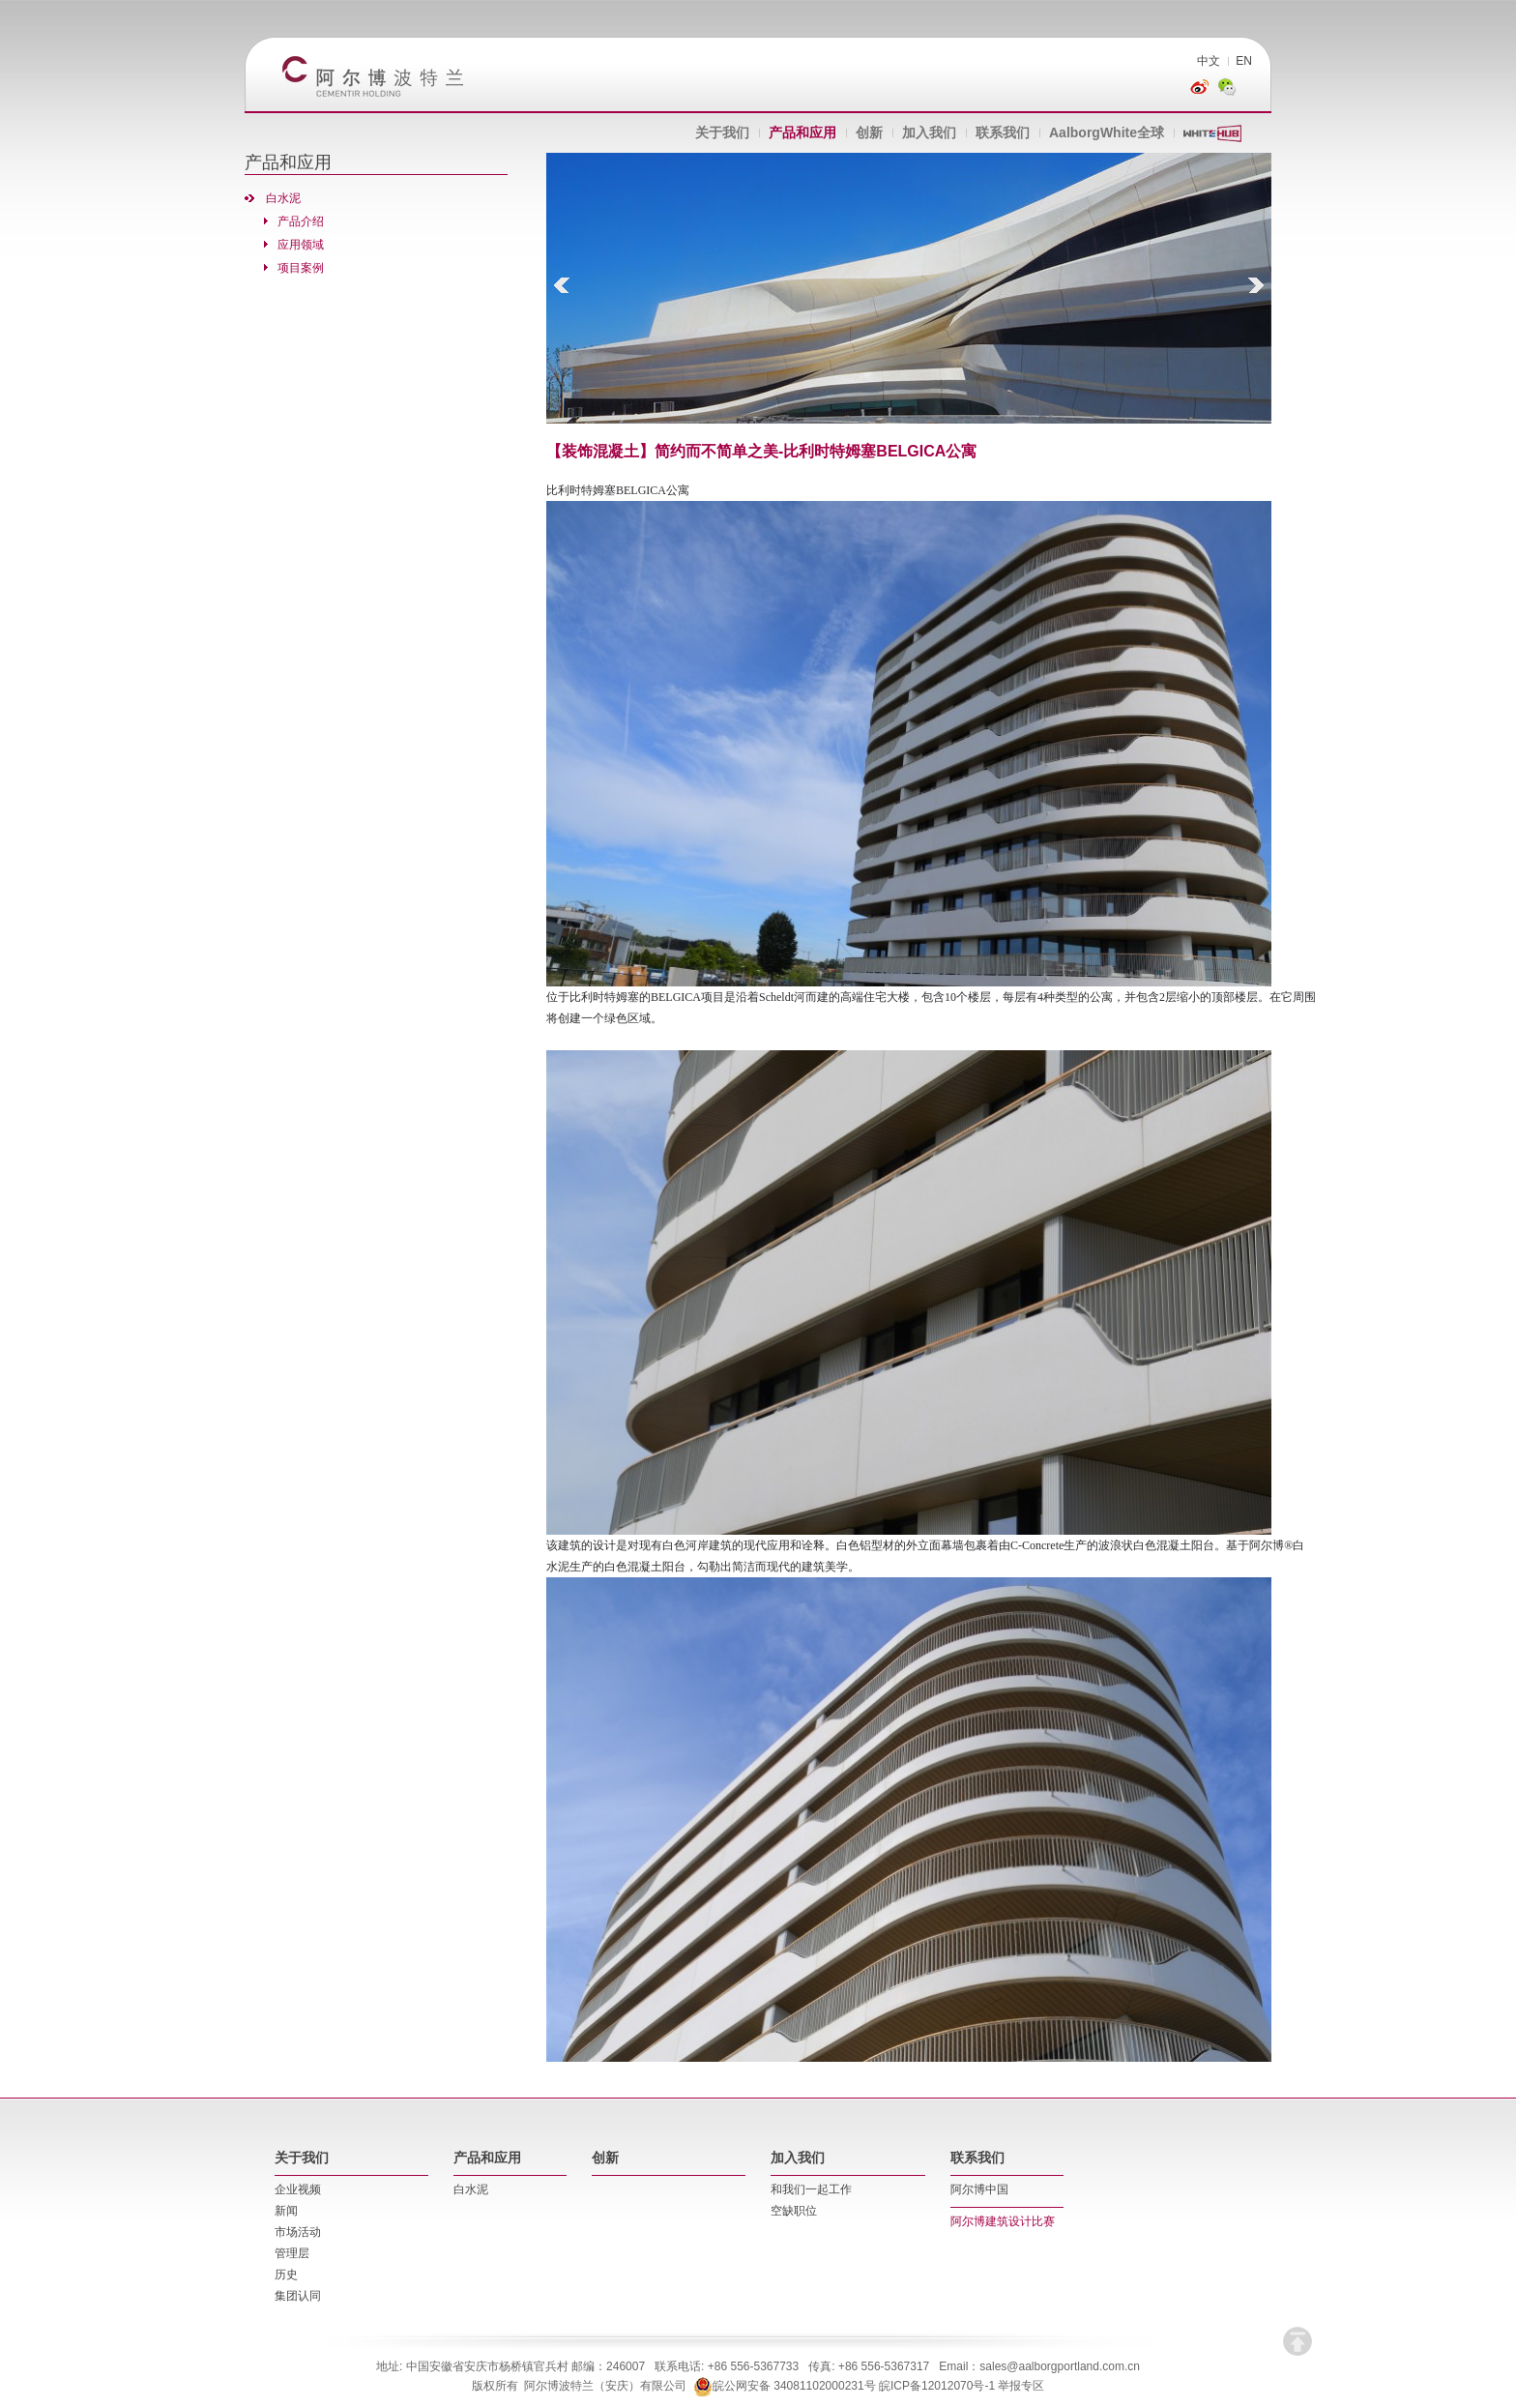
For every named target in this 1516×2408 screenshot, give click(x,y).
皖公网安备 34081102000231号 (784, 2386)
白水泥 (283, 198)
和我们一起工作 (811, 2189)
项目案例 (300, 268)
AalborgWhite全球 (1106, 132)
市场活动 (298, 2232)
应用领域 (300, 244)
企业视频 (298, 2189)
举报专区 (1021, 2386)
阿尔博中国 (979, 2189)
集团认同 (298, 2296)
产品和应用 (802, 132)
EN (1244, 61)
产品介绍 (300, 221)
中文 (1208, 61)
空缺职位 (794, 2210)
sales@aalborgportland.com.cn (1059, 2366)
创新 (869, 132)
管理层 (292, 2253)
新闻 (286, 2210)
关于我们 (722, 132)
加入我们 (929, 132)
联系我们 (1003, 132)
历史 (286, 2274)
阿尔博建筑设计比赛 (1002, 2221)
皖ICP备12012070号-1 (937, 2386)
